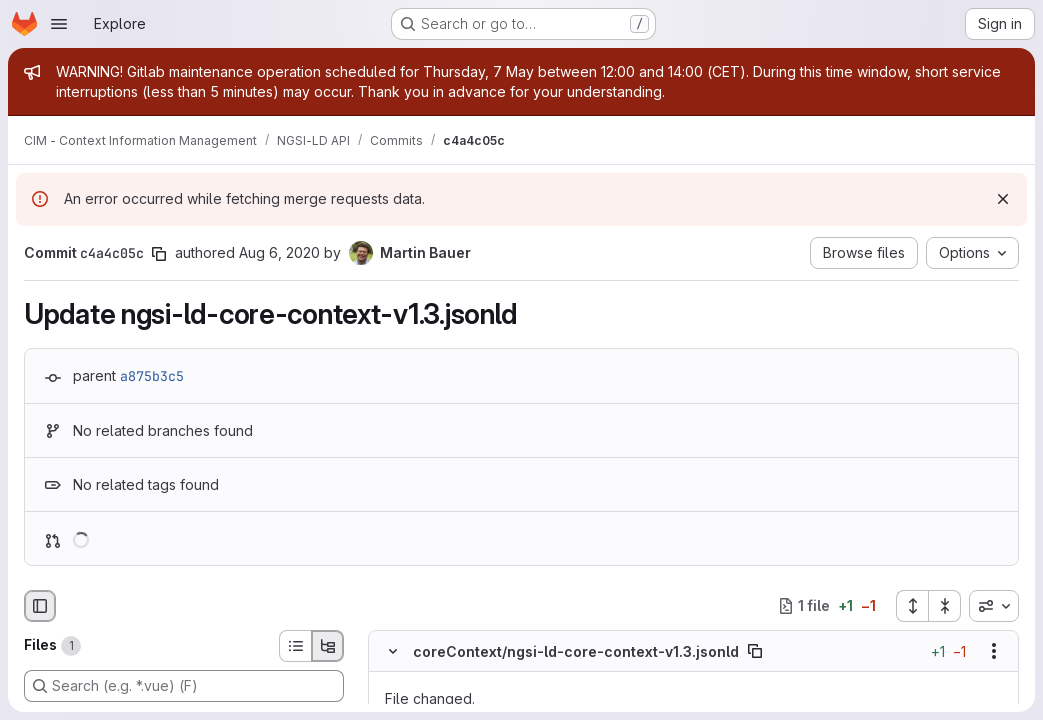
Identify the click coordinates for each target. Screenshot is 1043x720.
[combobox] (994, 606)
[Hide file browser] (40, 606)
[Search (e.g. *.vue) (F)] (184, 686)
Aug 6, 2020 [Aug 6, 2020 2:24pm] (279, 252)
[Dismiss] (1003, 199)
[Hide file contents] (393, 651)
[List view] (295, 646)
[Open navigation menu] (59, 24)
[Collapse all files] (945, 606)
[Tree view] (328, 646)
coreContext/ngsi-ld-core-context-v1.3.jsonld (576, 650)
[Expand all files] (912, 606)
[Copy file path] (755, 651)
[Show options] (994, 651)
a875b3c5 (152, 376)
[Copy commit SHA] (159, 254)
